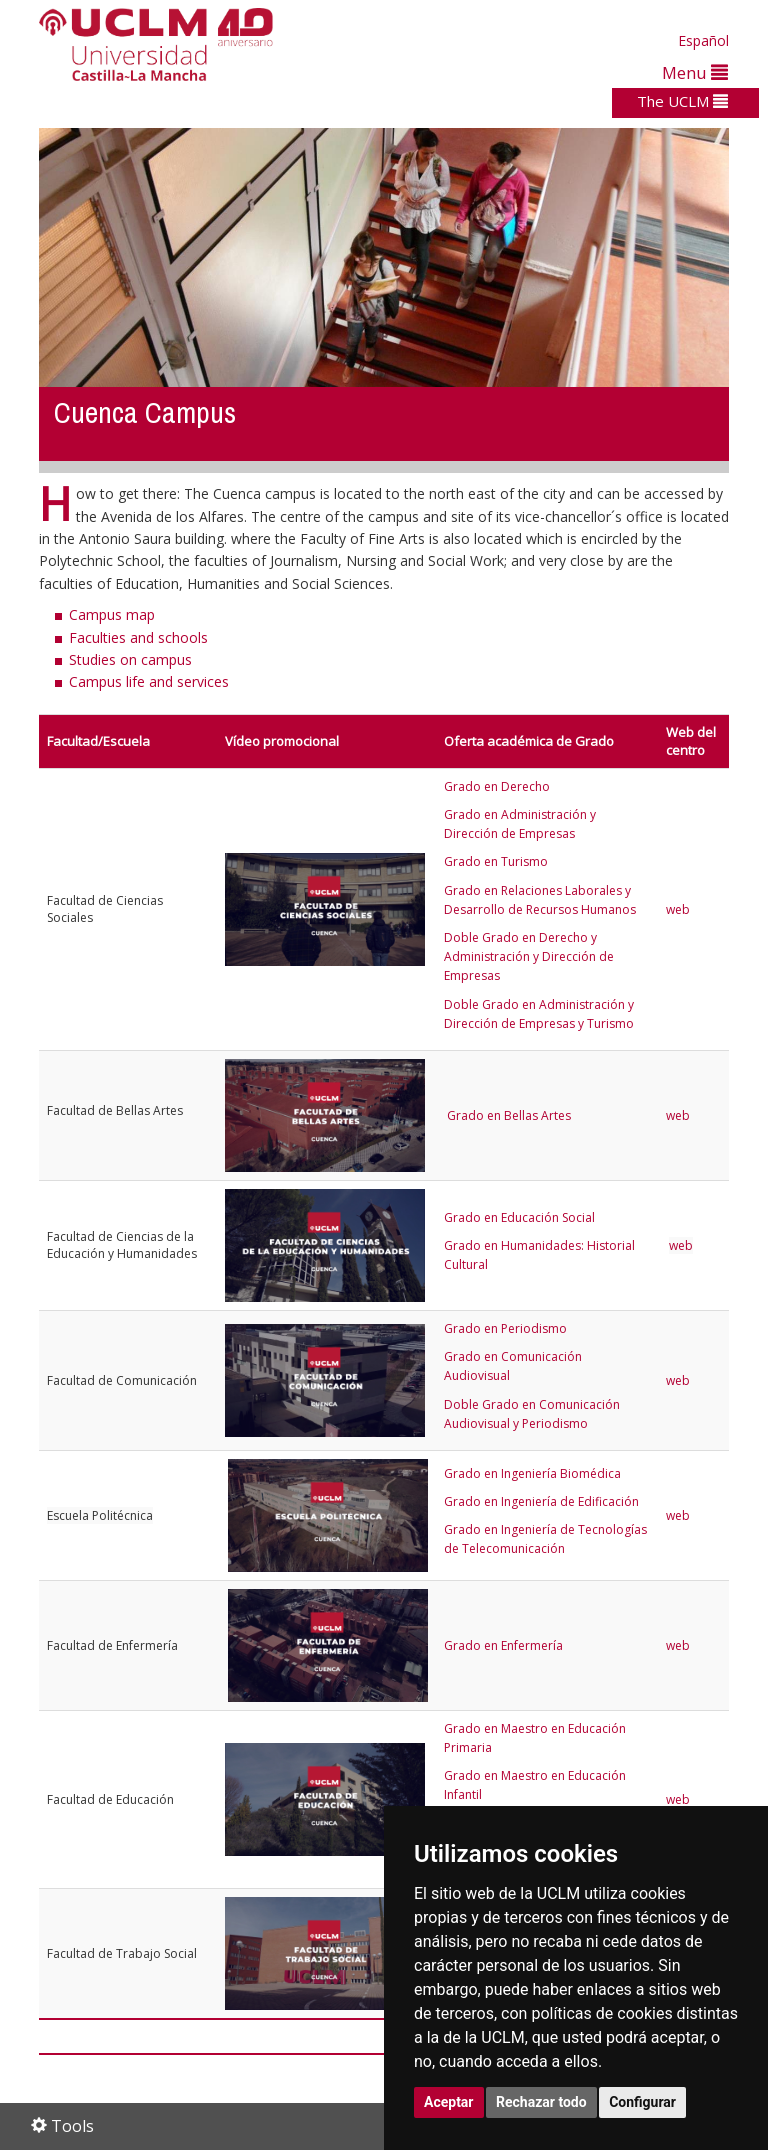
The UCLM (682, 101)
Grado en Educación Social (519, 1217)
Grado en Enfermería (505, 1645)
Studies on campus (130, 659)
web (678, 909)
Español (703, 40)
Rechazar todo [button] (541, 2102)
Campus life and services (149, 681)
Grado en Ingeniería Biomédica (532, 1473)
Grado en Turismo (496, 861)
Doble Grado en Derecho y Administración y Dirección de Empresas (529, 956)
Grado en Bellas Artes (509, 1115)
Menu (695, 72)
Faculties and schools (138, 637)
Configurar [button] (642, 2102)
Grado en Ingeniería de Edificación (541, 1501)
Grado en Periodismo (505, 1328)
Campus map (112, 614)
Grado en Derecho (497, 786)
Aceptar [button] (449, 2102)
